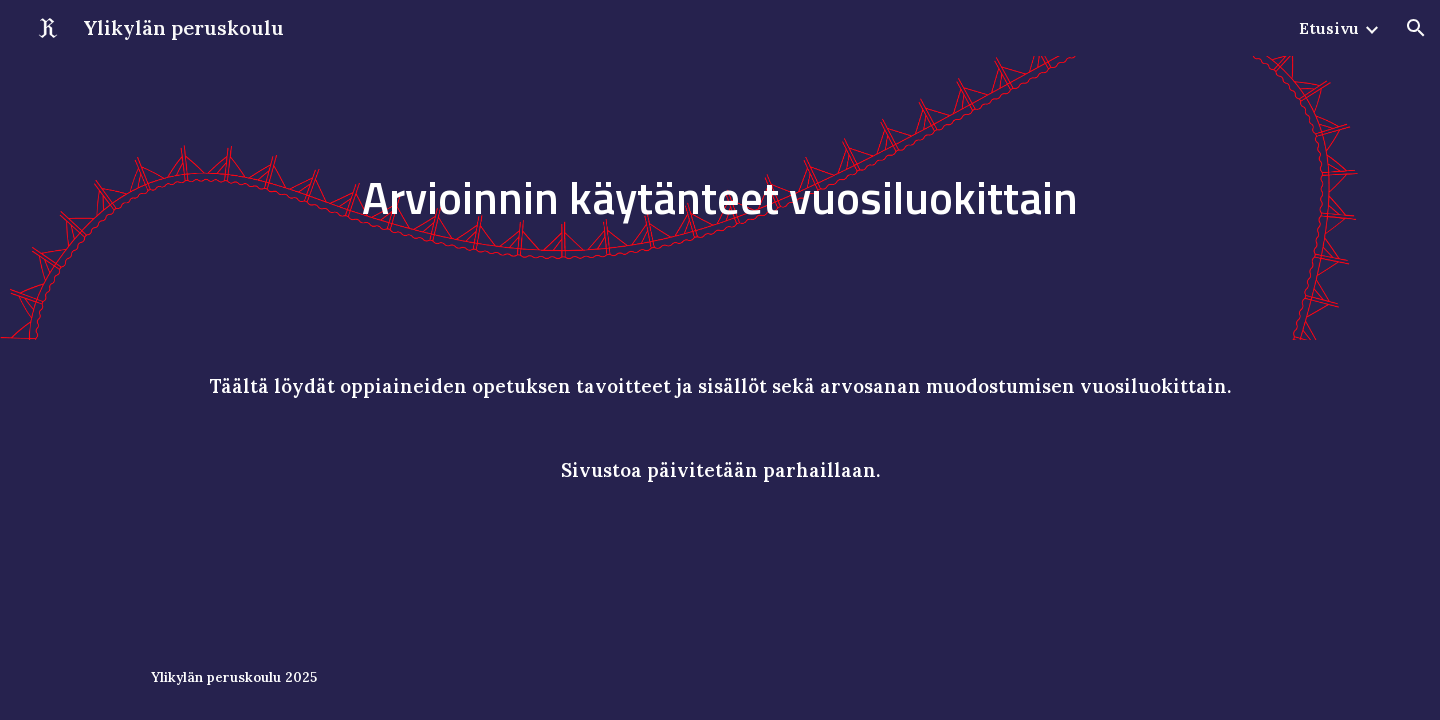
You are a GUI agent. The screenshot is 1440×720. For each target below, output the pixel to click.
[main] (720, 198)
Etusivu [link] (1329, 28)
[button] (1416, 28)
